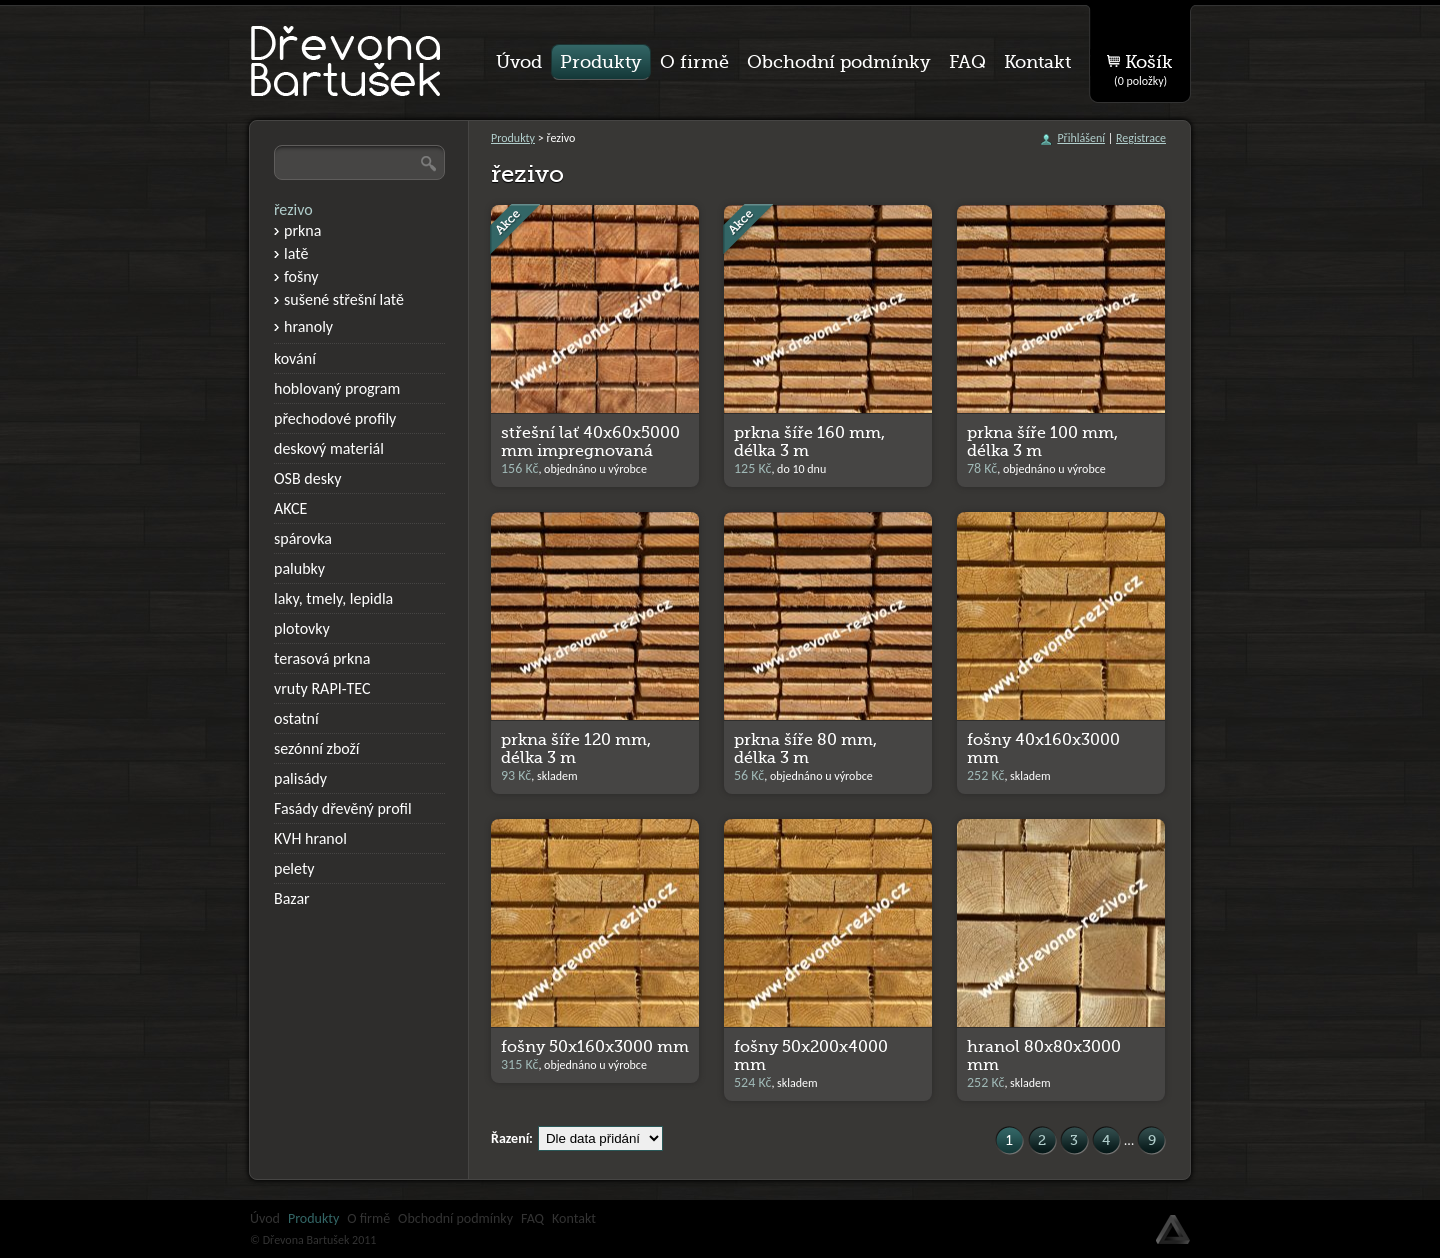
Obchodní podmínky (455, 1218)
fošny (301, 276)
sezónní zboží (317, 748)
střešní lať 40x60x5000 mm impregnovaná (590, 442)
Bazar (292, 898)
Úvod (265, 1218)
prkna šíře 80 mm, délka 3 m (805, 749)
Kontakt (574, 1218)
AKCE (290, 508)
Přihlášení (1081, 138)
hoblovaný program (337, 388)
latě (296, 253)
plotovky (302, 628)
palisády (300, 778)
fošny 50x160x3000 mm (595, 1047)
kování (295, 358)
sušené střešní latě (344, 299)
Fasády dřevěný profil (343, 808)
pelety (294, 868)
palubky (299, 568)
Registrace (1141, 138)
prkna (302, 230)
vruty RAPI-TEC (322, 688)
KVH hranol (310, 838)
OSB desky (307, 478)
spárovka (303, 538)
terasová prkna (322, 658)
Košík (1143, 66)
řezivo (293, 209)
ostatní (296, 718)
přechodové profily (335, 418)
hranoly (308, 326)
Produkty (513, 138)
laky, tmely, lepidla (333, 598)
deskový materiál (329, 448)
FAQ (532, 1218)
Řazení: (512, 1138)
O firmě (368, 1218)
